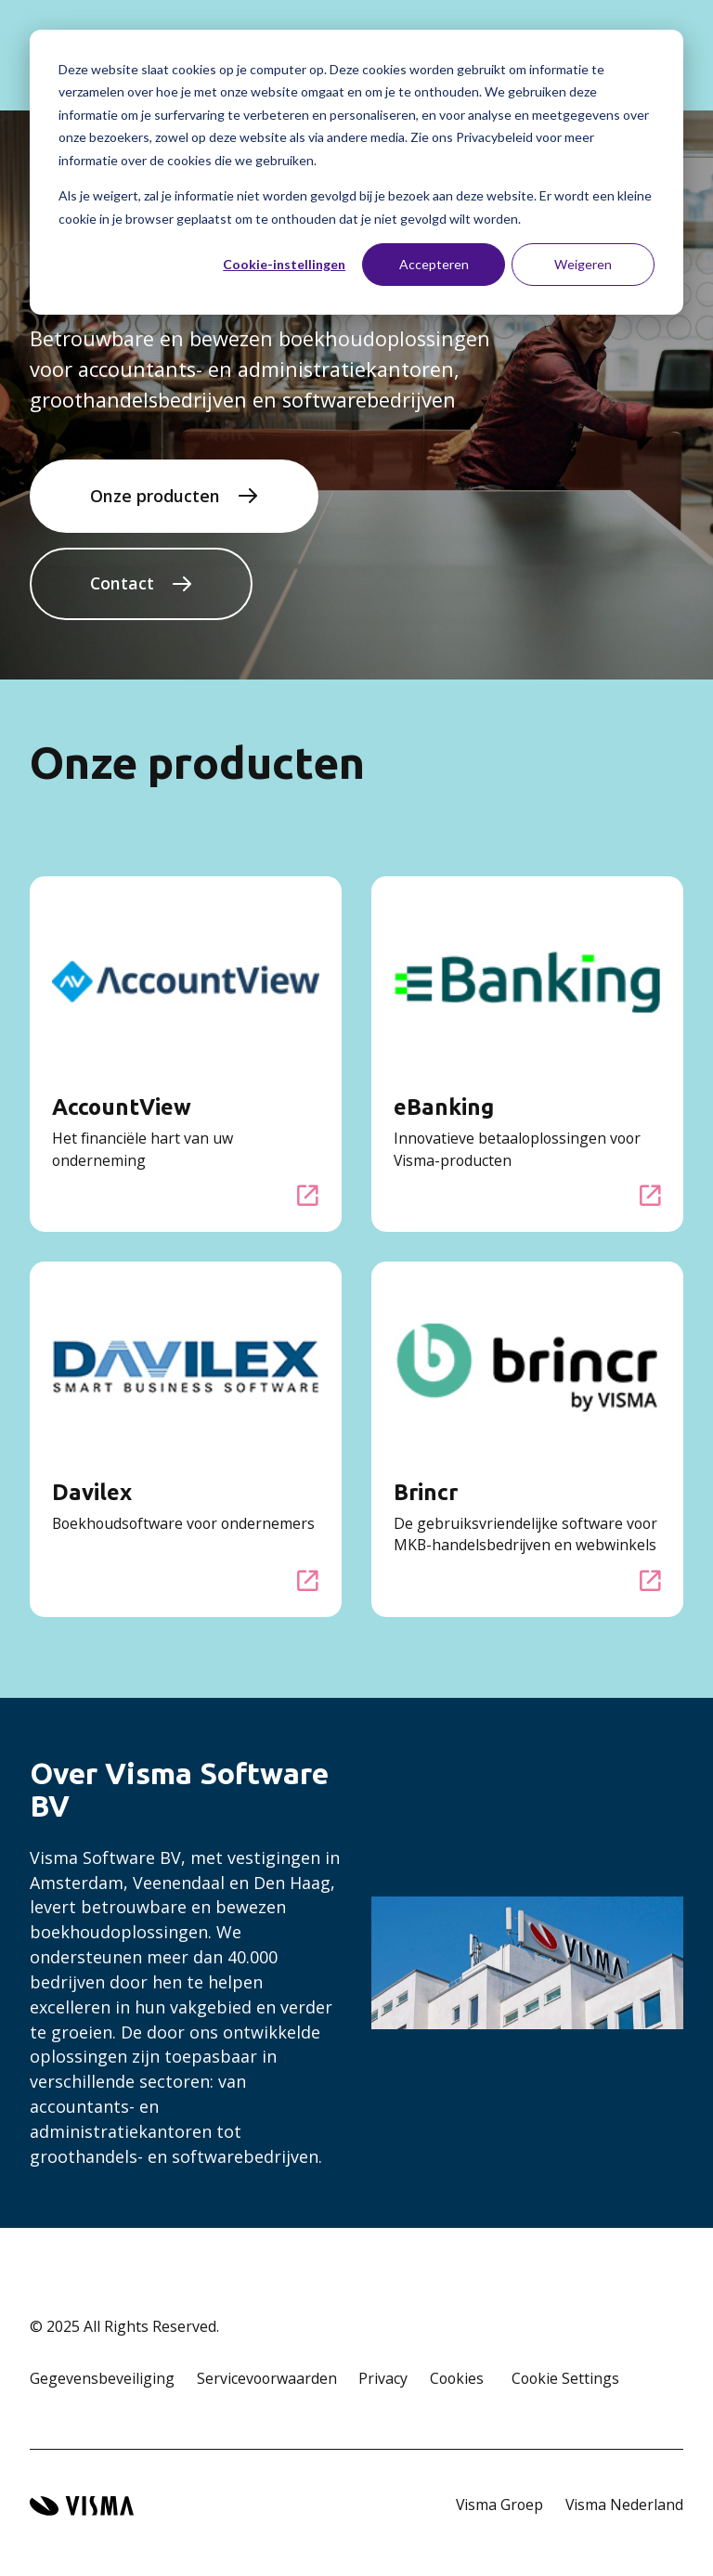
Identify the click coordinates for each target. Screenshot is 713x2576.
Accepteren (434, 264)
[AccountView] (308, 1196)
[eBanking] (651, 1196)
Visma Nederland (624, 2504)
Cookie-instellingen (284, 264)
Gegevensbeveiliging (102, 2378)
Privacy (383, 2378)
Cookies (457, 2378)
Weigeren (583, 264)
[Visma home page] (82, 2506)
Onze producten (155, 496)
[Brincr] (651, 1581)
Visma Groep (499, 2504)
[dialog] (356, 172)
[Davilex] (308, 1581)
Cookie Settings (565, 2378)
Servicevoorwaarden (267, 2378)
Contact (122, 583)
